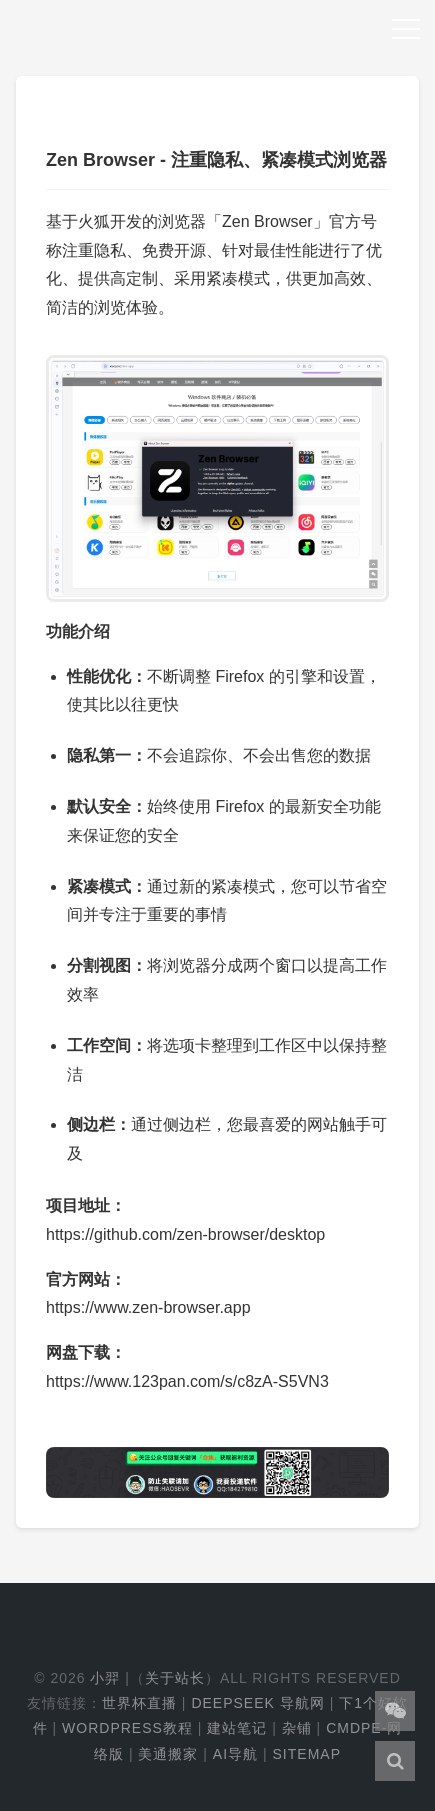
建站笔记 (237, 1728)
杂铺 (297, 1728)
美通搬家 (168, 1754)
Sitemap (307, 1754)
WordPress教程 (127, 1728)
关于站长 (175, 1678)
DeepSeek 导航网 (257, 1703)
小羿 (105, 1678)
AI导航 (235, 1754)
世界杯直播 (139, 1703)
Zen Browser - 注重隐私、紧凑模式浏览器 (216, 160)
